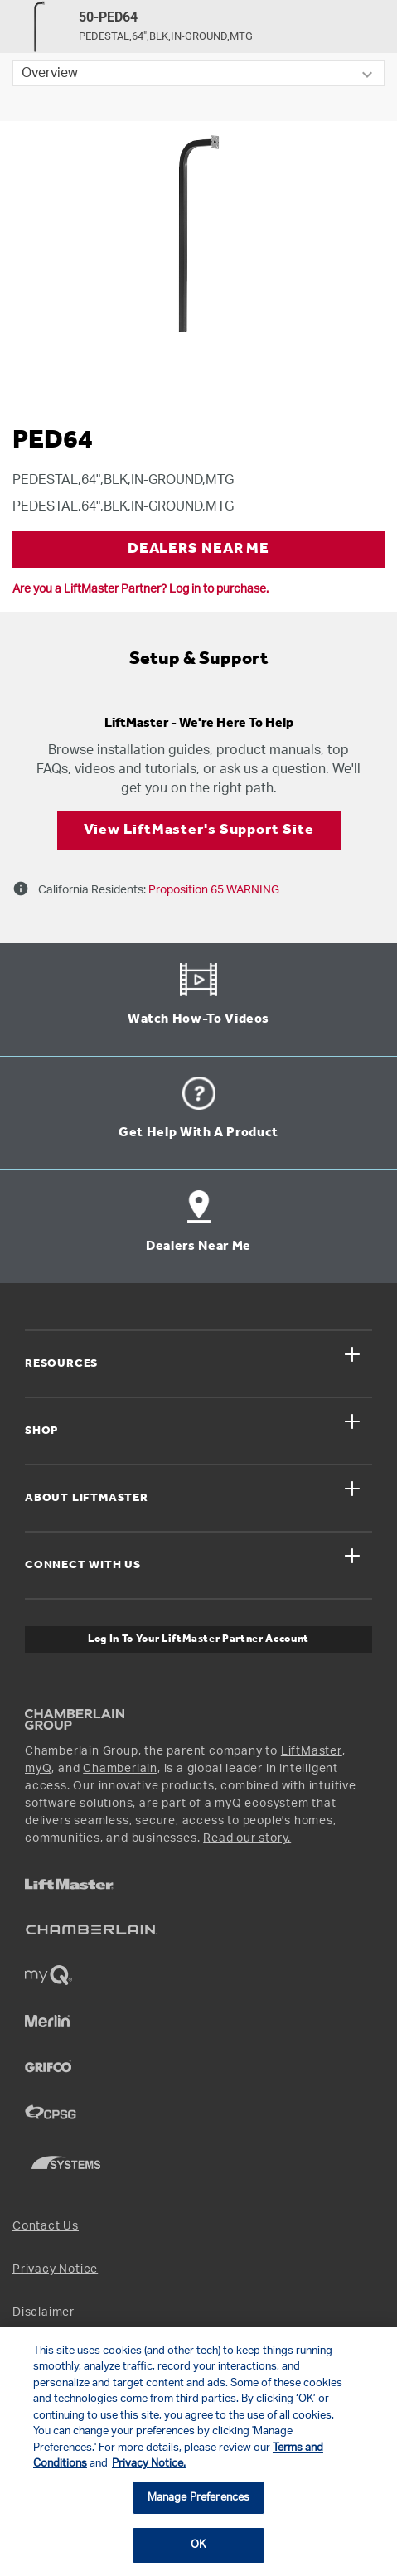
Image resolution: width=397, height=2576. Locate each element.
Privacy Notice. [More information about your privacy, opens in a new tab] (149, 2463)
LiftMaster (311, 1751)
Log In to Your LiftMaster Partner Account (198, 1639)
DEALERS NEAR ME (199, 549)
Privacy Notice (55, 2269)
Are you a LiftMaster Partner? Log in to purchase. (140, 589)
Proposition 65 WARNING (212, 890)
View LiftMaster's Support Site (199, 830)
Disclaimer (43, 2312)
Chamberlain (120, 1769)
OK (198, 2545)
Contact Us (45, 2226)
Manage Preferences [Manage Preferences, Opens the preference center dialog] (198, 2497)
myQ (38, 1769)
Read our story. (247, 1838)
